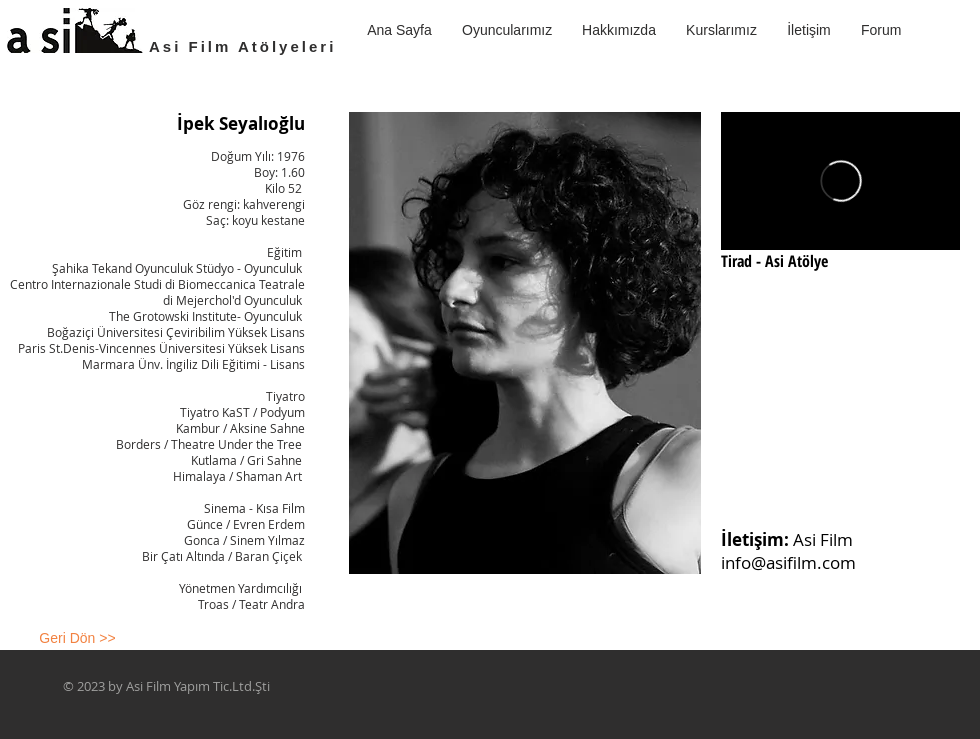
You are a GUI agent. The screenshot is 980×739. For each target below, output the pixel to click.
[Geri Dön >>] (77, 639)
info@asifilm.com (788, 562)
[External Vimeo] (840, 181)
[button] (721, 30)
